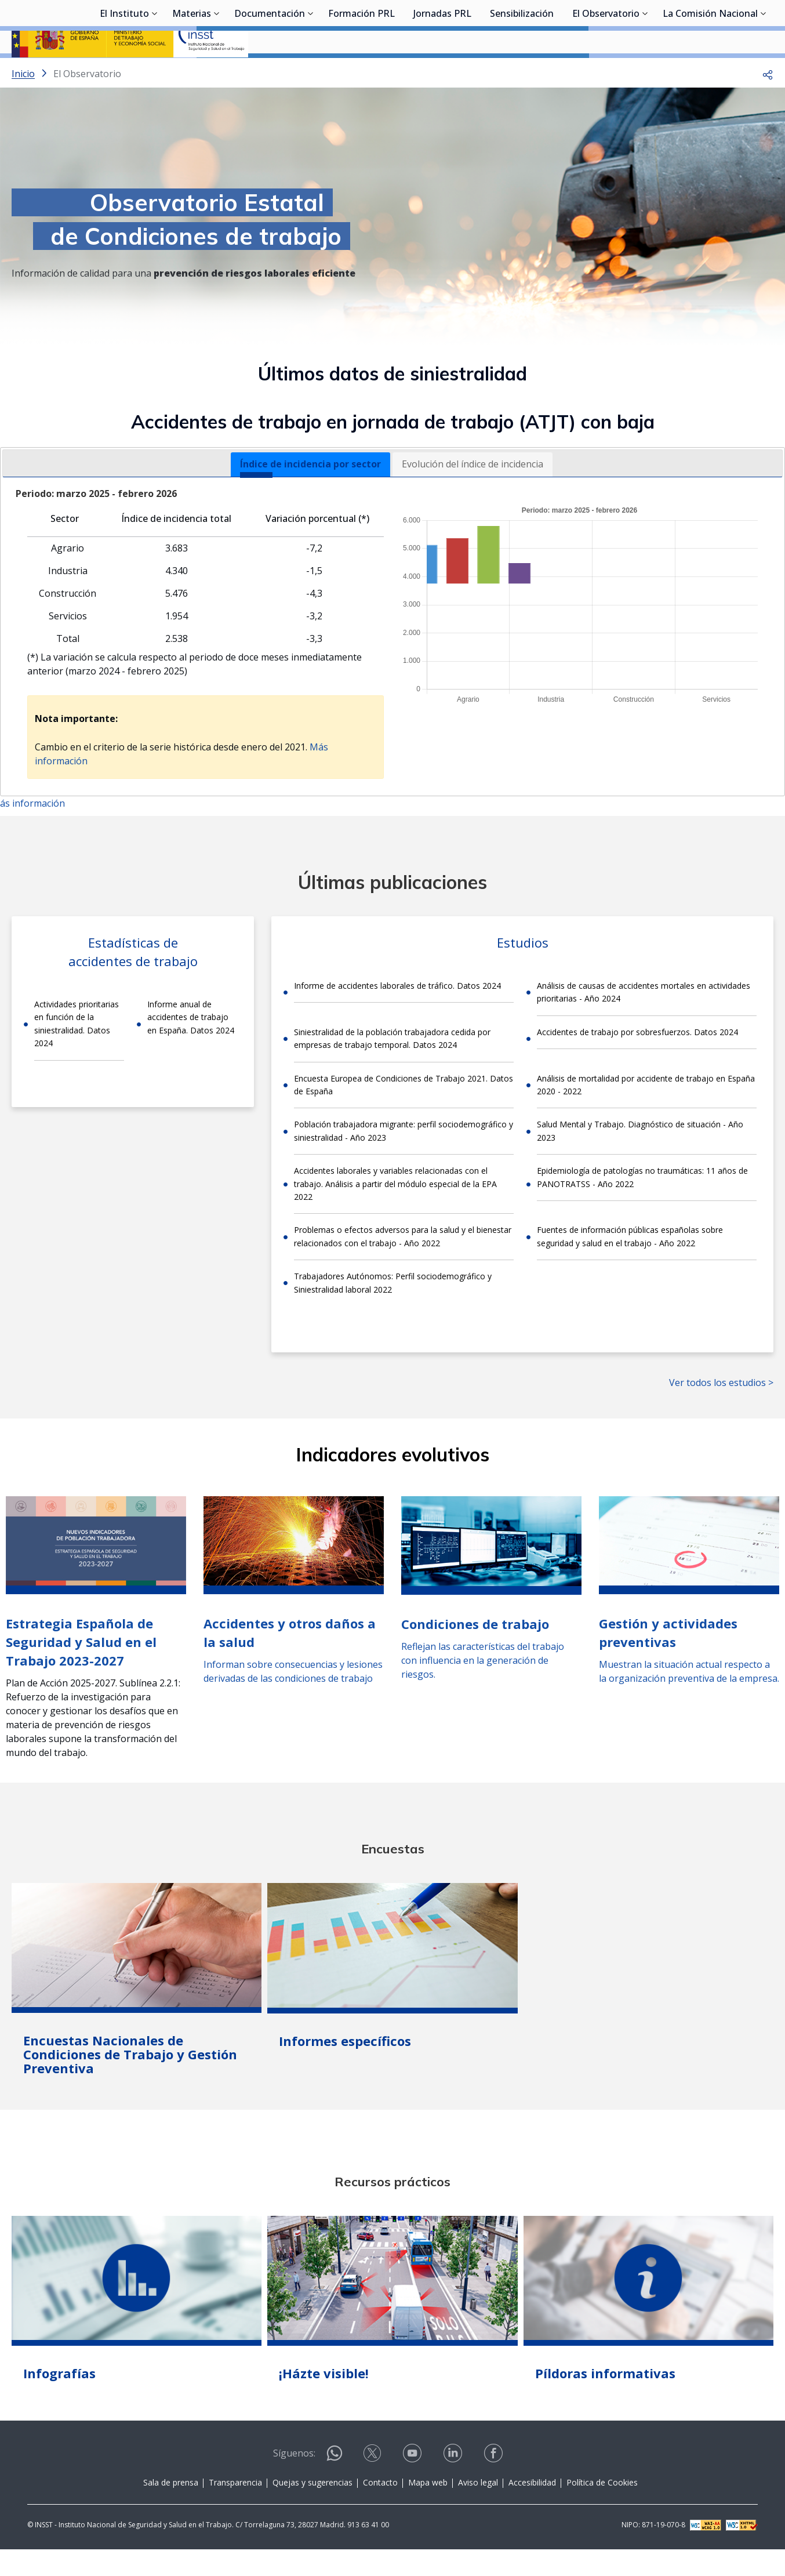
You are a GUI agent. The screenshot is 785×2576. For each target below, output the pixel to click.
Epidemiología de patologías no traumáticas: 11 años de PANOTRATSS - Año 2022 (642, 1208)
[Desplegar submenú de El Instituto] (155, 71)
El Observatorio (605, 72)
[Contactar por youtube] (413, 2487)
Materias (191, 72)
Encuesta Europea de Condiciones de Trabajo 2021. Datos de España (403, 1115)
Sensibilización (522, 72)
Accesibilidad (532, 2513)
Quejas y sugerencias (312, 2513)
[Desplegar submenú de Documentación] (311, 71)
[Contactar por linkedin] (454, 2487)
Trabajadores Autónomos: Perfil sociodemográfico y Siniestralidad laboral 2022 (393, 1313)
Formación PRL (361, 72)
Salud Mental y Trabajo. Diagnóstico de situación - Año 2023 (640, 1161)
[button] (767, 104)
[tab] (310, 495)
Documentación (269, 72)
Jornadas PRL (442, 72)
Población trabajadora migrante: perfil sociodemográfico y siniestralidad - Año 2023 (403, 1161)
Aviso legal (478, 2513)
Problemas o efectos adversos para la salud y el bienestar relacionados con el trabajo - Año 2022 (402, 1267)
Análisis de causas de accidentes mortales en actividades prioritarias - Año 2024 (643, 1023)
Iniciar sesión (729, 26)
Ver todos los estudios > (721, 1413)
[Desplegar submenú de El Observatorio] (645, 71)
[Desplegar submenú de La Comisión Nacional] (763, 71)
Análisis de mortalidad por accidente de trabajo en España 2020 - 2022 (646, 1115)
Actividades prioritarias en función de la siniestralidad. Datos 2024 (76, 1054)
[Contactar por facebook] (494, 2487)
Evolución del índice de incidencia (472, 494)
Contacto (380, 2513)
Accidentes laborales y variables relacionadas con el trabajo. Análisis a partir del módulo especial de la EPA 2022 (395, 1214)
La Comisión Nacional (710, 72)
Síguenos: (294, 2483)
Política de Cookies (602, 2513)
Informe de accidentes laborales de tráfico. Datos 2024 (397, 1016)
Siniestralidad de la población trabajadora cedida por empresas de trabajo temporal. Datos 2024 (392, 1069)
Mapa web (428, 2513)
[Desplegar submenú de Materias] (217, 71)
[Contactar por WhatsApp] (334, 2488)
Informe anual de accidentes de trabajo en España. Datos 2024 (190, 1047)
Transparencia (235, 2513)
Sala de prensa (170, 2513)
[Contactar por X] (373, 2487)
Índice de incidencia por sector (310, 494)
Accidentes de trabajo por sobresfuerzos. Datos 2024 (637, 1062)
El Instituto (124, 72)
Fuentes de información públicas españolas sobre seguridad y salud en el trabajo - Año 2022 (630, 1267)
